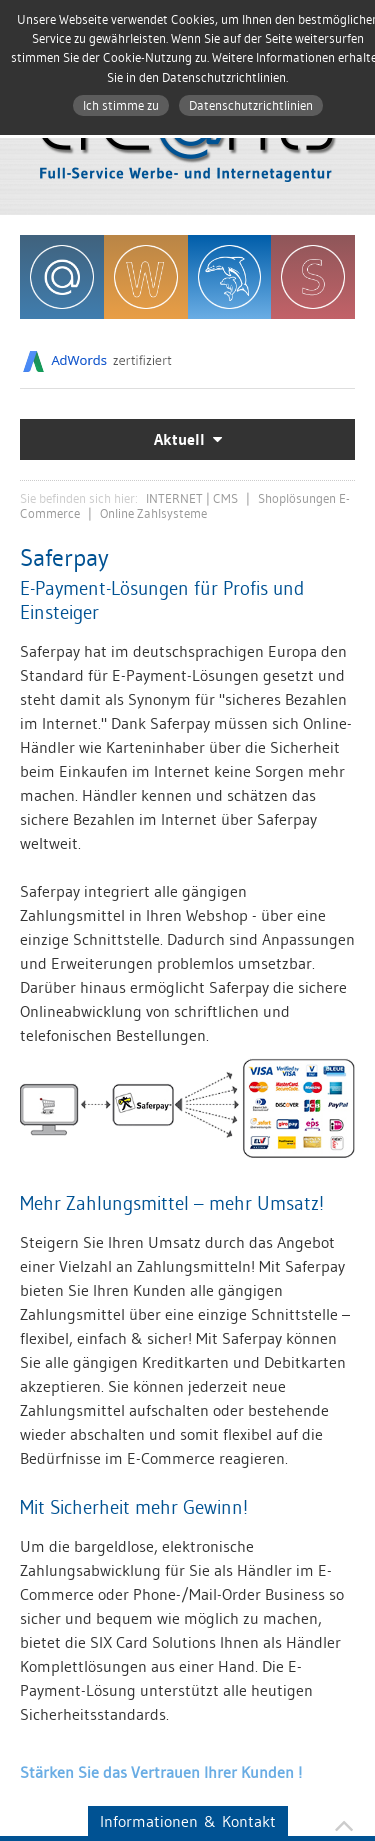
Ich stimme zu (121, 105)
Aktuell (179, 439)
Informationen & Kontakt (188, 1821)
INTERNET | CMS (192, 498)
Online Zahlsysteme (153, 513)
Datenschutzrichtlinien (251, 105)
